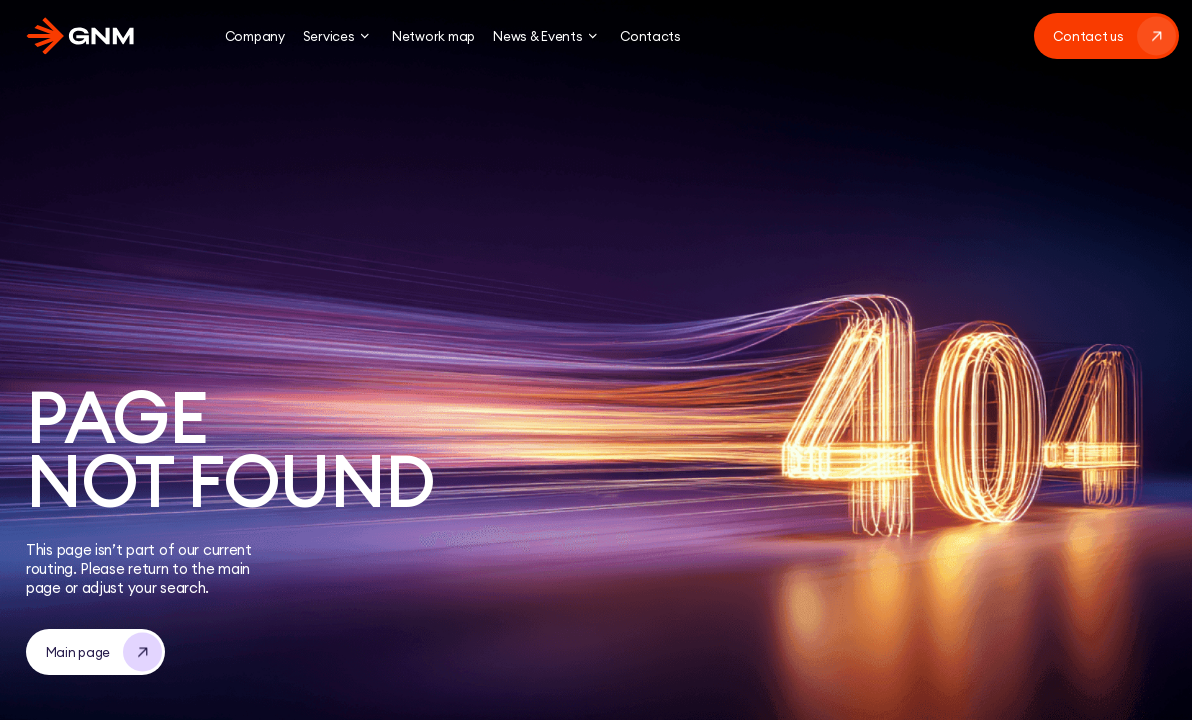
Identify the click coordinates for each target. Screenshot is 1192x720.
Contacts (650, 36)
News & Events (547, 36)
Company (255, 36)
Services (338, 36)
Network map (433, 36)
